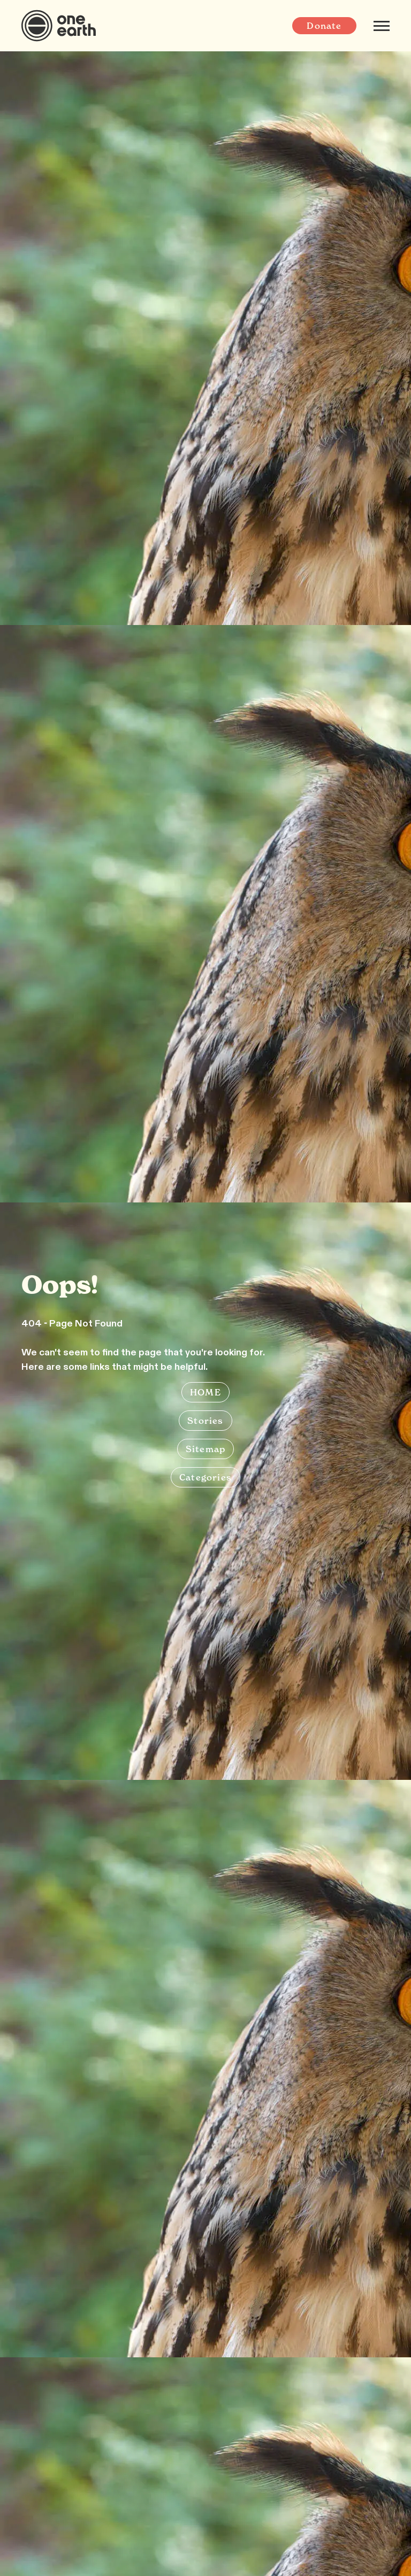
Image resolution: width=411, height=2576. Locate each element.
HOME (205, 1392)
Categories (205, 1477)
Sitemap (205, 1449)
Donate (324, 25)
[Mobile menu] (382, 25)
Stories (205, 1420)
